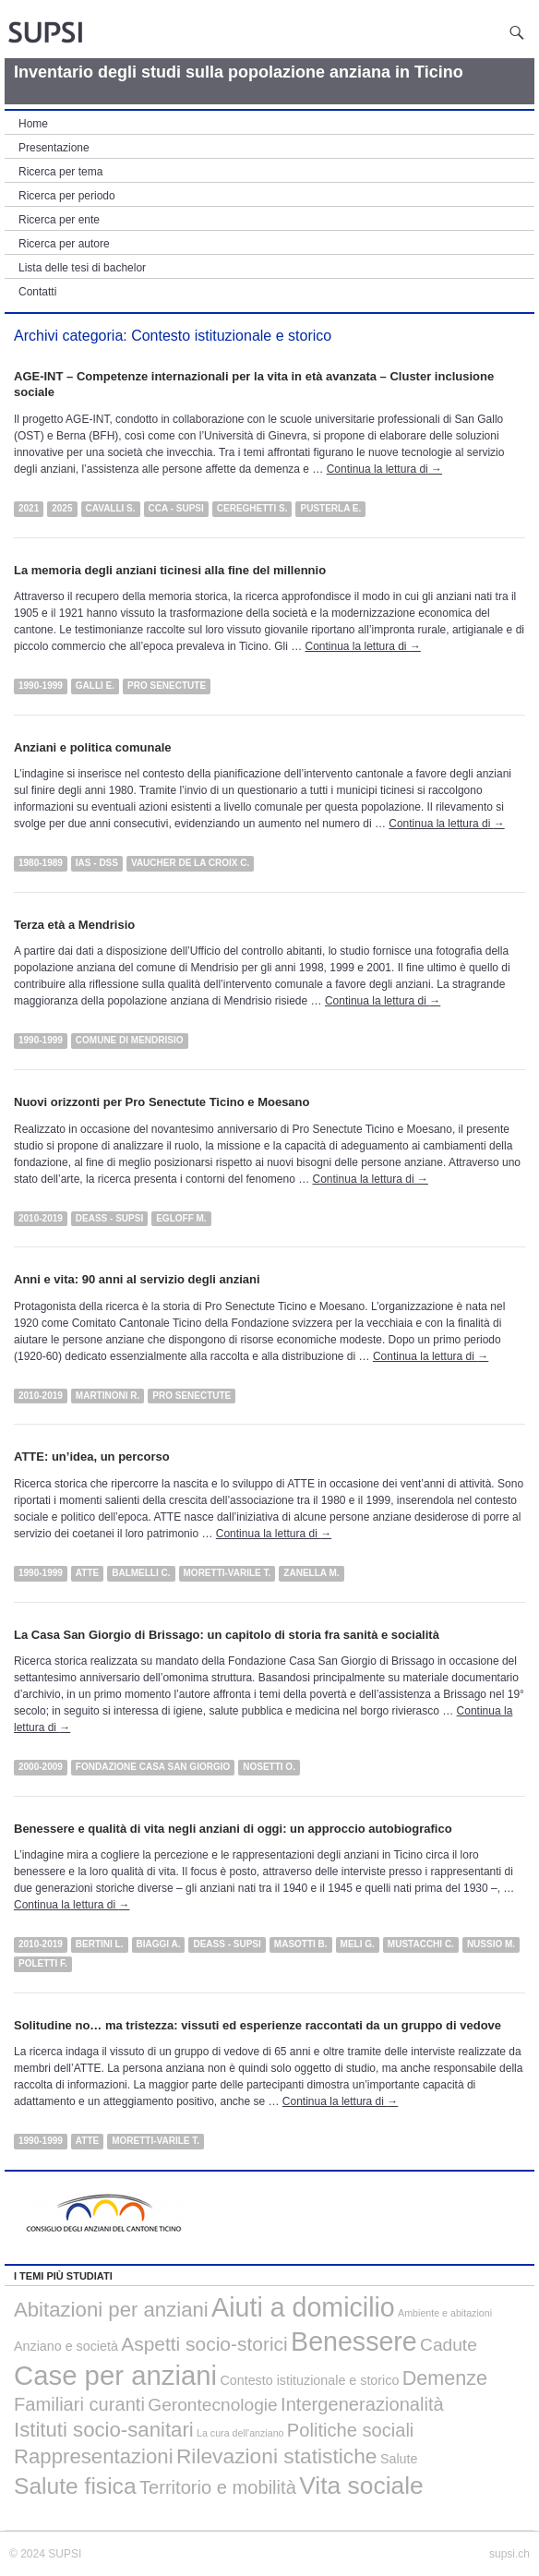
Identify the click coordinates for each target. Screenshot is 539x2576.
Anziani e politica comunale (92, 747)
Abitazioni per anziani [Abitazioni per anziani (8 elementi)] (111, 2309)
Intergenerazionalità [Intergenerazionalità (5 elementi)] (362, 2404)
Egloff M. (181, 1218)
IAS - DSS (97, 863)
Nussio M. (491, 1944)
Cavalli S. (111, 508)
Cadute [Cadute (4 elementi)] (448, 2344)
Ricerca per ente (59, 219)
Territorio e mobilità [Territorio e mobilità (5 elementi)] (217, 2487)
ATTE (87, 1573)
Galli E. (95, 685)
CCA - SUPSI (176, 508)
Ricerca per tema (60, 171)
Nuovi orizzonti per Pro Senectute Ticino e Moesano (161, 1102)
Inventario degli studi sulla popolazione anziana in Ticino (238, 72)
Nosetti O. (269, 1767)
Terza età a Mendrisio (74, 925)
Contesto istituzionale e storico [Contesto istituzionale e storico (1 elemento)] (309, 2380)
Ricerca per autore (64, 243)
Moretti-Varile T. (227, 1573)
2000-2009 (40, 1767)
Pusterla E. (330, 508)
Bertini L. (100, 1944)
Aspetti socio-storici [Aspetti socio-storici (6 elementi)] (204, 2343)
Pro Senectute (166, 685)
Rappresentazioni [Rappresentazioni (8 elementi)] (94, 2456)
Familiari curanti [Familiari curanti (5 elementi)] (79, 2404)
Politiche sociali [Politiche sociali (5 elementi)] (350, 2430)
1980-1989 (40, 863)
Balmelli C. (141, 1573)
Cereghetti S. (252, 508)
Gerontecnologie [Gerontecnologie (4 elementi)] (212, 2404)
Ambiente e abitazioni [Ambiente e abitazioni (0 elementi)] (445, 2312)
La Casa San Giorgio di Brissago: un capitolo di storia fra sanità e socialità (226, 1635)
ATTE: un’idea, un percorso (92, 1456)
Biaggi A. (159, 1944)
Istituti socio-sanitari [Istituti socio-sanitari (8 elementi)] (104, 2429)
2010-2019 (40, 1218)
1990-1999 (40, 685)
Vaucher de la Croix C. (190, 863)
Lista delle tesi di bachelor (82, 267)
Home (33, 123)
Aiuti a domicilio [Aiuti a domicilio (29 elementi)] (303, 2307)
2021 (28, 508)
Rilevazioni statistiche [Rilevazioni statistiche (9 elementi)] (276, 2456)
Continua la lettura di (384, 469)
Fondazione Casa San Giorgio (153, 1767)
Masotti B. (301, 1944)
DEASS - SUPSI (109, 1218)
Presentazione (54, 147)
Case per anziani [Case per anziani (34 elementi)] (115, 2375)
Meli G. (358, 1944)
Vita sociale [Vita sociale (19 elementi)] (361, 2485)
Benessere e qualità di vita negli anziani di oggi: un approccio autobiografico (233, 1829)
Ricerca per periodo (66, 195)
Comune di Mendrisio (130, 1040)
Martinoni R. (107, 1395)
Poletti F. (42, 1963)
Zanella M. (311, 1573)
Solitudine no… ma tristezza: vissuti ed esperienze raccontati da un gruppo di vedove (257, 2025)
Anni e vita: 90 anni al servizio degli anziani (137, 1279)
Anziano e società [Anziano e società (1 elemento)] (66, 2346)
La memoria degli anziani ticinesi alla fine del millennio (170, 570)
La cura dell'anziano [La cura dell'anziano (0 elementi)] (240, 2432)
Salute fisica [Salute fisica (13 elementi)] (75, 2486)
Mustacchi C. (421, 1944)
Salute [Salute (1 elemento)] (399, 2458)
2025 (62, 508)
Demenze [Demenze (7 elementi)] (444, 2377)
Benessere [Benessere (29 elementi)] (354, 2341)
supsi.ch (509, 2553)
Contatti (37, 291)
